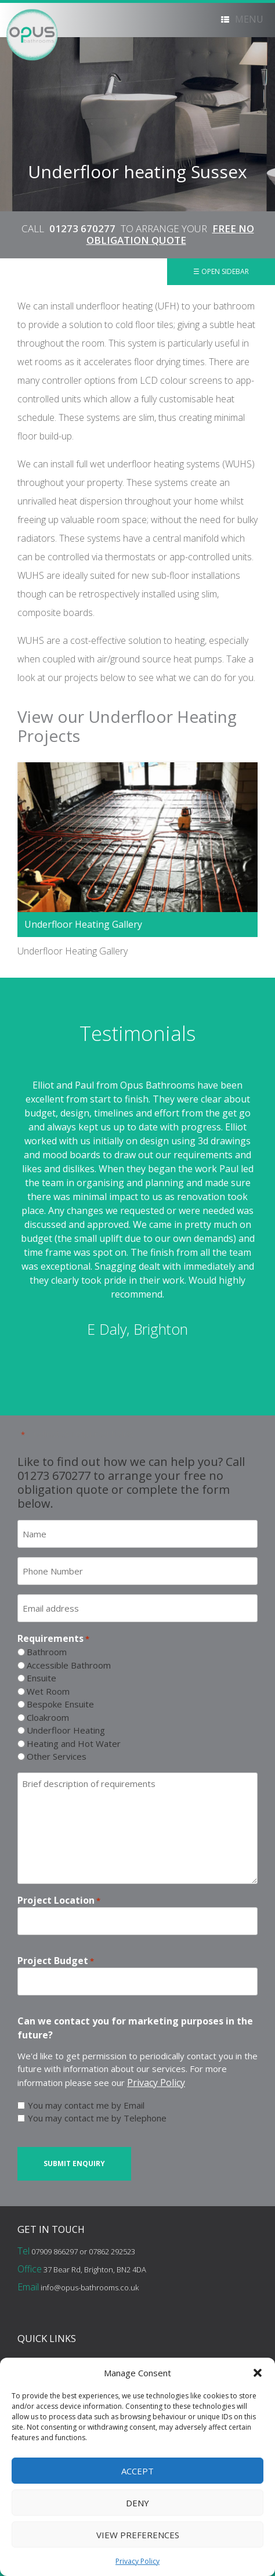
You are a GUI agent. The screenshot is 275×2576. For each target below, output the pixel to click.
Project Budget (55, 1961)
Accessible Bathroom (69, 1665)
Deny (137, 2503)
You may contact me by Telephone (97, 2118)
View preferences (137, 2535)
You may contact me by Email (86, 2105)
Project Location (58, 1900)
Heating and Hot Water (74, 1743)
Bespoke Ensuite (60, 1704)
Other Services (56, 1756)
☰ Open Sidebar (221, 271)
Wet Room (48, 1691)
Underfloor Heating (66, 1730)
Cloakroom (48, 1717)
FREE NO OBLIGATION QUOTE (170, 234)
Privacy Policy (137, 2561)
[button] (257, 2373)
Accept (137, 2471)
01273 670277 (82, 228)
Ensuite (41, 1678)
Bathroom (47, 1652)
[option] (137, 1209)
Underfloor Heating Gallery (83, 924)
